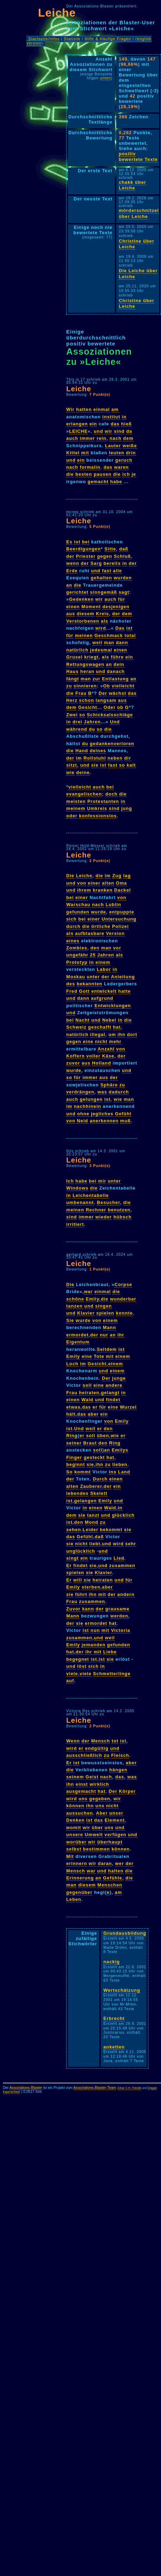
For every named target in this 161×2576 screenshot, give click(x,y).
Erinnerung (80, 1877)
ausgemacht (81, 1791)
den (95, 947)
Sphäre (109, 1084)
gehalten (101, 577)
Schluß (122, 556)
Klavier (86, 1313)
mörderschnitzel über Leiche (139, 213)
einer (94, 883)
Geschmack (108, 635)
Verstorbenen (82, 621)
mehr (115, 1041)
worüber (76, 1842)
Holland (101, 1063)
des (70, 983)
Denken (75, 1820)
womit (73, 1827)
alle (117, 570)
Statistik (72, 39)
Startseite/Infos (44, 39)
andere (113, 1385)
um (112, 1034)
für (121, 599)
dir (127, 758)
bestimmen (96, 1849)
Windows (77, 1188)
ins (113, 1471)
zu (69, 685)
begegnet (77, 1659)
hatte (124, 991)
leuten (116, 452)
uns (83, 1798)
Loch (72, 1363)
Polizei (120, 926)
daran (105, 1863)
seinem (75, 1776)
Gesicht (87, 707)
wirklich (99, 1784)
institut (111, 416)
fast (106, 570)
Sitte (110, 548)
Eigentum (77, 1342)
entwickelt (104, 991)
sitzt (71, 765)
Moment (91, 606)
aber (93, 1414)
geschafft (99, 1027)
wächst (117, 693)
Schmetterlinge (111, 1673)
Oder (110, 707)
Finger (74, 1457)
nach (116, 438)
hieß (126, 423)
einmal (101, 409)
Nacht (82, 1020)
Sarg (96, 563)
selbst (73, 1849)
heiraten (89, 1392)
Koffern (75, 1056)
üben (103, 1435)
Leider (90, 1529)
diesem (85, 613)
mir (102, 1181)
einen (73, 606)
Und (115, 721)
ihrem (84, 890)
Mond (91, 1522)
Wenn (73, 1741)
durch (73, 926)
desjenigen (116, 606)
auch (72, 438)
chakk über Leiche (132, 185)
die (70, 474)
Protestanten (103, 801)
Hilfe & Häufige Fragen (108, 39)
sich (71, 919)
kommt (82, 1471)
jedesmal (101, 650)
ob (120, 707)
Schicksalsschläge (110, 714)
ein (93, 423)
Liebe (110, 1651)
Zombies (76, 947)
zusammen (122, 1565)
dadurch (119, 1091)
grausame (117, 1608)
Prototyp (77, 962)
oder (72, 815)
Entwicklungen (112, 1005)
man (109, 642)
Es (69, 541)
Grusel (74, 657)
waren (121, 467)
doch (111, 794)
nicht (101, 1041)
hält (71, 1414)
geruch (123, 460)
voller (93, 1056)
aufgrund (102, 998)
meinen (84, 635)
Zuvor (73, 1608)
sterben (91, 1587)
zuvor (73, 1063)
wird (100, 628)
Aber (102, 1813)
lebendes (77, 1493)
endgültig (97, 1748)
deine (82, 772)
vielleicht (123, 685)
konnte (124, 1313)
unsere (74, 1834)
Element (115, 1820)
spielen (105, 1313)
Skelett (98, 1493)
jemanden (94, 1644)
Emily (92, 1299)
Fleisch (120, 1755)
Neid (82, 1120)
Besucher (108, 1202)
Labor (104, 969)
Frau (81, 693)
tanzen (74, 1306)
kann (88, 1608)
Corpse (123, 1284)
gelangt (110, 1392)
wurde (98, 912)
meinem (75, 808)
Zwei (72, 714)
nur (104, 1334)
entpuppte (121, 912)
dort (132, 1034)
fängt (72, 678)
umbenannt (80, 1202)
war (88, 1291)
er (95, 1407)
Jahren (92, 721)
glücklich (123, 1515)
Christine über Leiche (136, 244)
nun (95, 1630)
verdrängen (80, 1091)
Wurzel (128, 1407)
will (77, 1580)
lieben (120, 1464)
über (97, 1827)
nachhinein (87, 1106)
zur (96, 678)
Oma (121, 883)
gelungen (91, 1099)
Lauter (113, 445)
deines (98, 750)
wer (119, 1863)
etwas (73, 1407)
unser (116, 1813)
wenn (72, 563)
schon (86, 700)
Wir (70, 409)
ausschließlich (84, 1755)
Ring (72, 1435)
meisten (76, 801)
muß (125, 1120)
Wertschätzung (121, 1990)
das (115, 423)
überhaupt (110, 1842)
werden (119, 1615)
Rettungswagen (85, 664)
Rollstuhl (94, 758)
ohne (83, 1113)
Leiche (57, 12)
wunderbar (123, 1299)
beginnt (75, 1464)
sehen (73, 1529)
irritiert (75, 1224)
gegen (104, 556)
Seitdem (107, 1349)
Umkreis (97, 808)
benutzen (119, 1209)
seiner (74, 1443)
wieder (103, 1217)
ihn (121, 1034)
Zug (117, 875)
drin (131, 452)
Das (119, 628)
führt (81, 1594)
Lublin (113, 904)
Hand (81, 750)
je (133, 474)
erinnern (76, 1863)
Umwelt (94, 1834)
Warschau (78, 904)
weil (97, 642)
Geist (92, 1776)
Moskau (75, 976)
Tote (99, 1356)
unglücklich (80, 1551)
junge (119, 1378)
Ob (106, 685)
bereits (112, 563)
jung (126, 808)
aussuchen (79, 1813)
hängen (118, 1769)
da (129, 431)
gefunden (77, 912)
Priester (85, 556)
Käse (108, 1056)
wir (108, 431)
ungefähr (77, 955)
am (115, 409)
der (70, 556)
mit (85, 452)
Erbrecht (114, 2018)
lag (127, 875)
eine (88, 1041)
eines (73, 940)
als (104, 621)
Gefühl (123, 1113)
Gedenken (81, 599)
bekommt (111, 1529)
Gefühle (112, 1877)
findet (113, 1399)
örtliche (100, 926)
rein (101, 438)
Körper (127, 1791)
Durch (100, 1479)
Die (70, 875)
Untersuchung (118, 919)
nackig (111, 1961)
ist (77, 541)
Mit (70, 1856)
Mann (109, 1327)
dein (118, 664)
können (75, 1805)
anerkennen (104, 1120)
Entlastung (115, 678)
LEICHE (78, 431)
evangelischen (84, 794)
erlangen (77, 423)
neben (115, 758)
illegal (97, 1034)
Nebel (109, 1020)
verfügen (115, 1834)
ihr (120, 1334)
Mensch (100, 1741)
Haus (72, 671)
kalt (131, 765)
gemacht (98, 481)
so (82, 714)
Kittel (73, 452)
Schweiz (76, 1027)
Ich (70, 1181)
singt (72, 1558)
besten (83, 474)
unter (93, 976)
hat (117, 1027)
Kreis (102, 613)
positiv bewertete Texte (138, 156)
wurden (123, 577)
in (124, 416)
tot (115, 1741)
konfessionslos (98, 815)
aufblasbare (89, 933)
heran (87, 671)
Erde (72, 570)
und (98, 431)
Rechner (96, 1209)
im (79, 758)
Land (124, 1471)
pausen (103, 474)
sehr (130, 1543)
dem (128, 438)
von (81, 883)
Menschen (110, 1885)
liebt (94, 1543)
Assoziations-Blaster (26, 2088)
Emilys (120, 1450)
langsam (106, 700)
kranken (102, 890)
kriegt (91, 657)
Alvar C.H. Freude (129, 2088)
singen (103, 1306)
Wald (87, 1399)
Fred (72, 991)
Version (115, 933)
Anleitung (123, 976)
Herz (72, 700)
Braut (90, 1443)
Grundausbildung (124, 1933)
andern (126, 1594)
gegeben (99, 1798)
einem (102, 962)
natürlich (77, 650)
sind (119, 431)
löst (82, 1666)
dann (122, 642)
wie (70, 772)
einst (82, 1784)
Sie (70, 1320)
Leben (73, 1899)
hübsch (122, 1217)
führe (117, 657)
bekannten (90, 983)
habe (116, 481)
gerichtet (77, 592)
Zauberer (91, 1486)
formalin (90, 467)
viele (72, 1673)
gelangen (85, 1500)
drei (77, 721)
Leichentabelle (91, 1195)
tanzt (93, 1515)
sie (95, 765)
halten (116, 1870)
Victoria (120, 1630)
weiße (130, 445)
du (92, 729)
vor (117, 947)
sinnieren (85, 685)
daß (123, 548)
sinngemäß (103, 592)
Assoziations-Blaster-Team (94, 2088)
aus (70, 613)
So (69, 1471)
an (69, 585)
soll (87, 1385)
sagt (124, 592)
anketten (114, 2047)
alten (108, 883)
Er (69, 1565)
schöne (75, 1299)
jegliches (102, 1113)
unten (105, 78)
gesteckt (94, 1457)
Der (103, 693)
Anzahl (106, 1049)
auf (70, 1680)
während (76, 729)
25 (92, 955)
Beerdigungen (83, 548)
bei (86, 541)
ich (126, 474)
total (130, 635)
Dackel (122, 890)
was (102, 1091)
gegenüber (79, 1892)
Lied (119, 1558)
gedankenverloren (112, 743)
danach (116, 671)
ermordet (77, 1334)
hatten (84, 409)
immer (87, 438)
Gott (84, 991)
